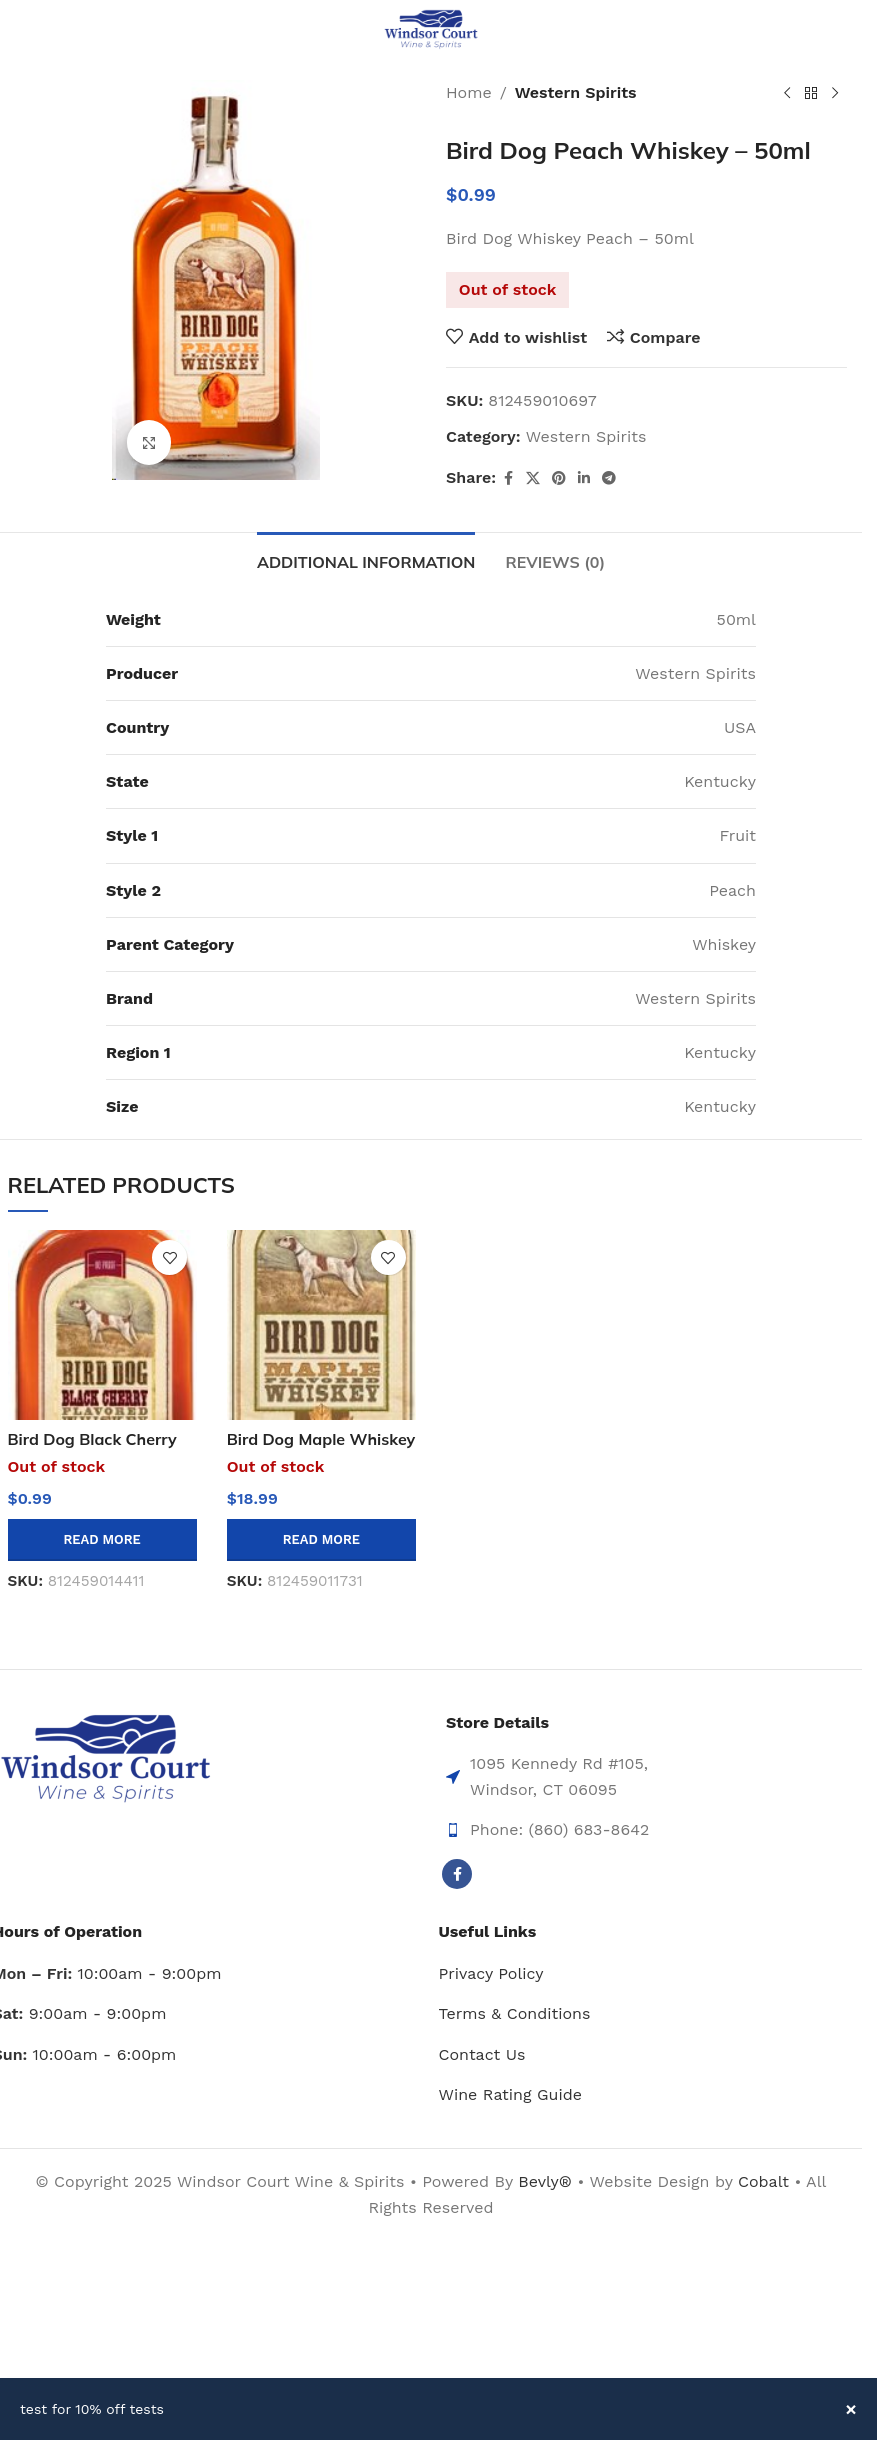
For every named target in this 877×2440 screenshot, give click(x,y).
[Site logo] (431, 28)
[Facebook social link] (508, 478)
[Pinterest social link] (559, 478)
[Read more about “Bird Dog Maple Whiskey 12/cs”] (321, 1540)
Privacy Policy (491, 1973)
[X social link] (533, 478)
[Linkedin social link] (584, 478)
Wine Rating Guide (510, 2094)
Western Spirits (576, 92)
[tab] (366, 560)
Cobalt (766, 2181)
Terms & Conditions (515, 2013)
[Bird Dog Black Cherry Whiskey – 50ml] (102, 1324)
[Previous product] (787, 94)
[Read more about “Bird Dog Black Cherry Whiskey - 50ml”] (102, 1540)
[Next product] (835, 94)
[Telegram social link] (609, 478)
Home (469, 92)
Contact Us (482, 2054)
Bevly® (545, 2181)
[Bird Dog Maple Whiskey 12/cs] (321, 1324)
